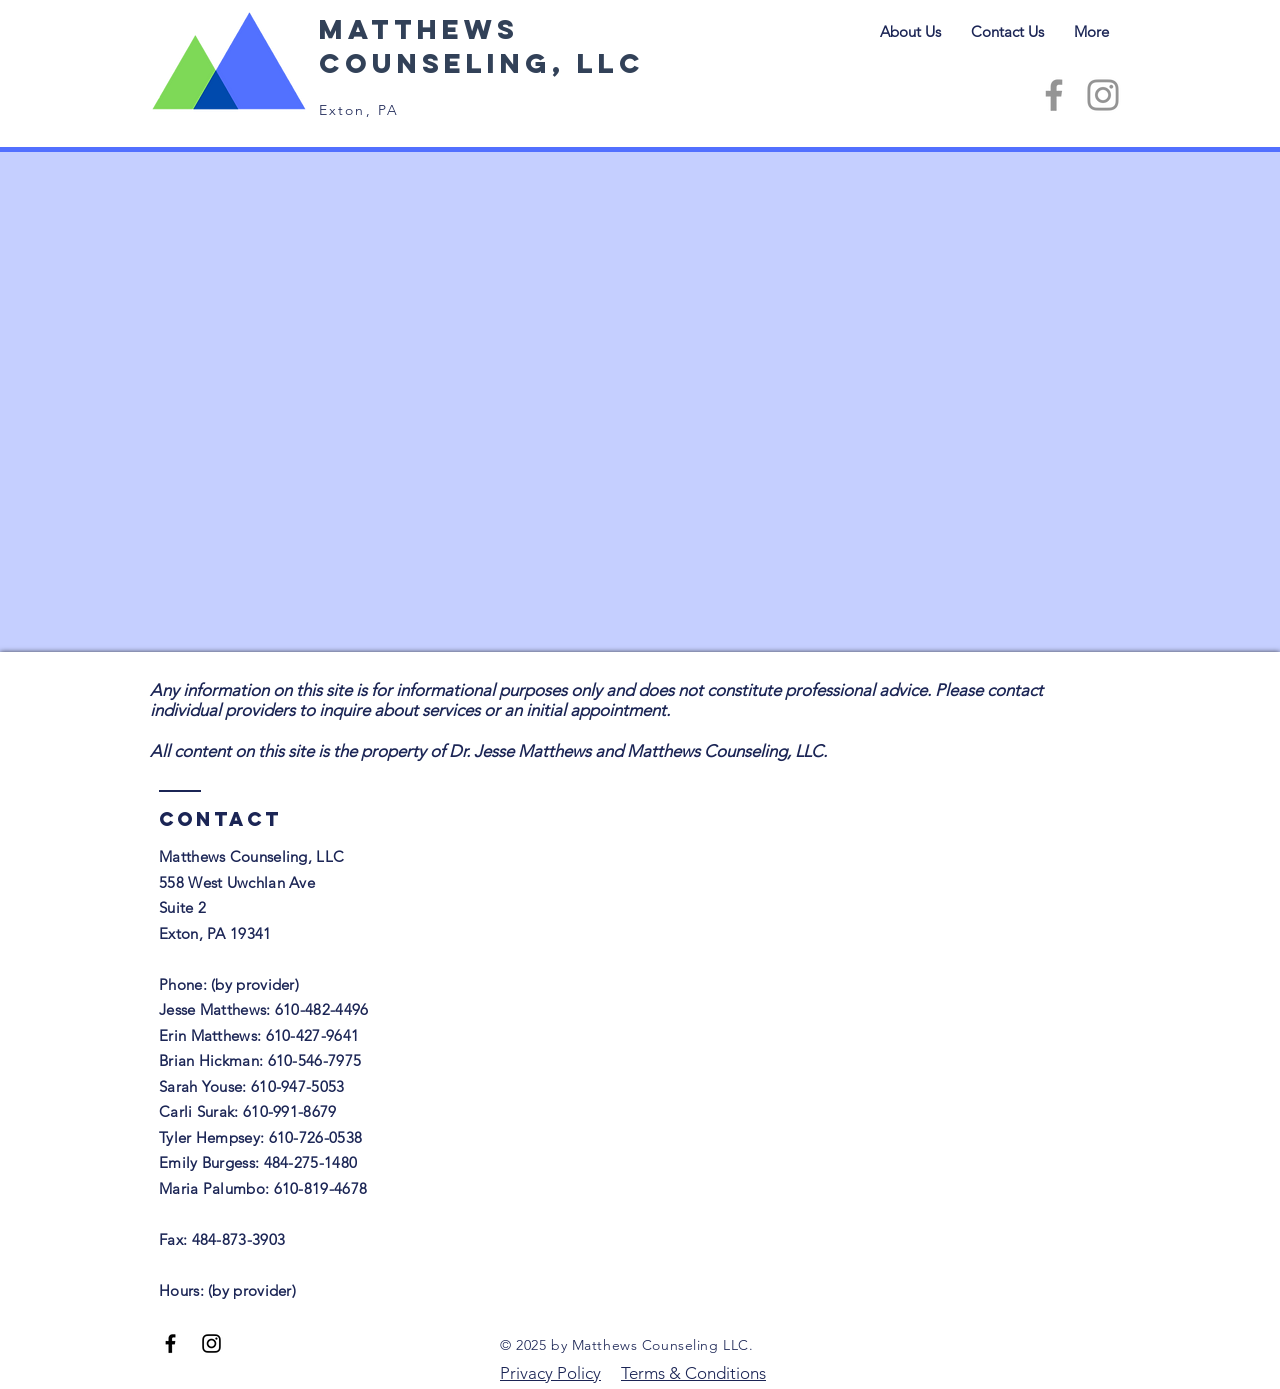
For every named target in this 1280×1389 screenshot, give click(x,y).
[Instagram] (1103, 95)
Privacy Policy (550, 1373)
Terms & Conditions (693, 1373)
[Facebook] (1054, 95)
